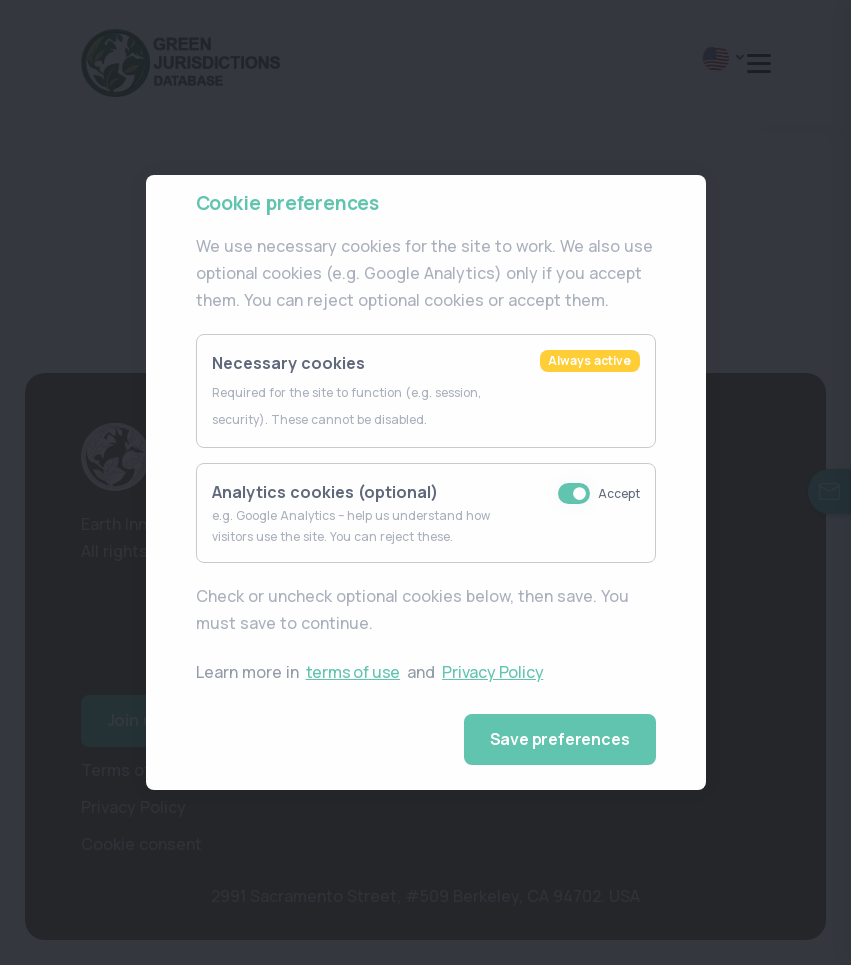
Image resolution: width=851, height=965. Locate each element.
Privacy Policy (492, 672)
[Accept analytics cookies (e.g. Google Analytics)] (574, 493)
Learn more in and (371, 672)
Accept (619, 493)
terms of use (353, 672)
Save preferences (560, 739)
